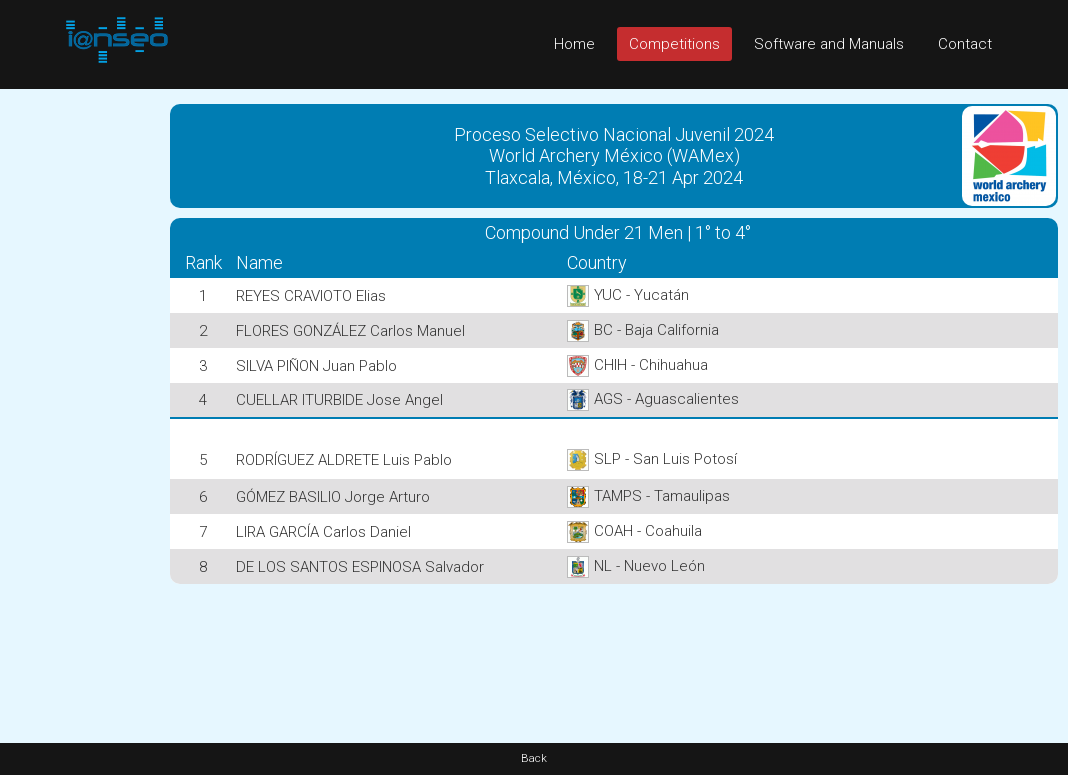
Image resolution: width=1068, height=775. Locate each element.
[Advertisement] (80, 389)
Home (574, 44)
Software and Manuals (829, 44)
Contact (965, 44)
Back (534, 758)
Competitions (674, 44)
